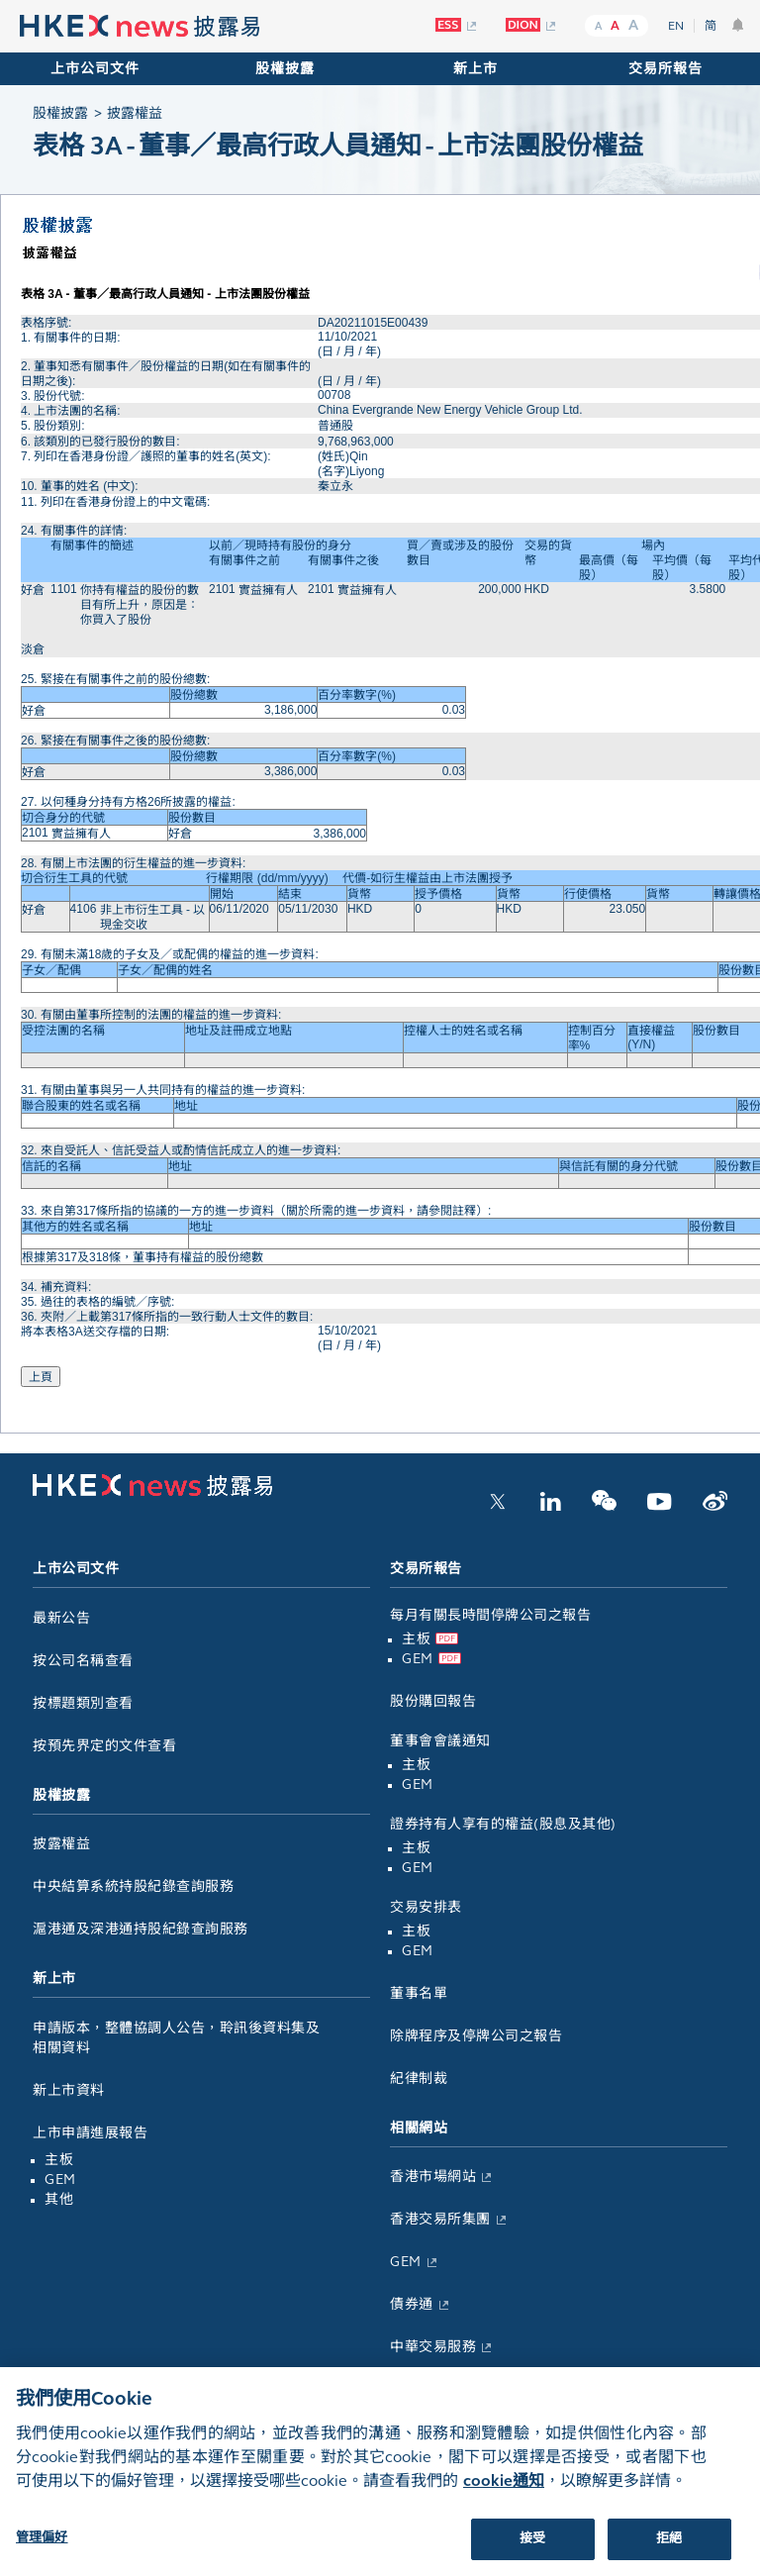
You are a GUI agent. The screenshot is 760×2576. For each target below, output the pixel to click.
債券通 (411, 2304)
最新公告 (61, 1618)
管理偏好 (42, 2552)
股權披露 (285, 68)
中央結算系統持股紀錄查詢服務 (133, 1886)
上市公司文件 (95, 68)
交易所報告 (665, 68)
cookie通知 (503, 2495)
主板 (59, 2159)
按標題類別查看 (83, 1703)
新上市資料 (69, 2090)
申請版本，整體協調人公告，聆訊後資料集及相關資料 (176, 2038)
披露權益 (61, 1843)
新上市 (475, 68)
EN (676, 26)
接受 (532, 2553)
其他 (59, 2199)
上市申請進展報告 (90, 2133)
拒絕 (669, 2553)
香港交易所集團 (440, 2219)
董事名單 (418, 1993)
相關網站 (418, 2128)
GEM (60, 2179)
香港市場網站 (433, 2176)
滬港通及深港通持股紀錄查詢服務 (140, 1929)
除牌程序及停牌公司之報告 (476, 2036)
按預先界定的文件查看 (104, 1745)
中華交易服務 (433, 2346)
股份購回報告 (433, 1701)
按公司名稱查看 (83, 1660)
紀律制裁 (418, 2078)
